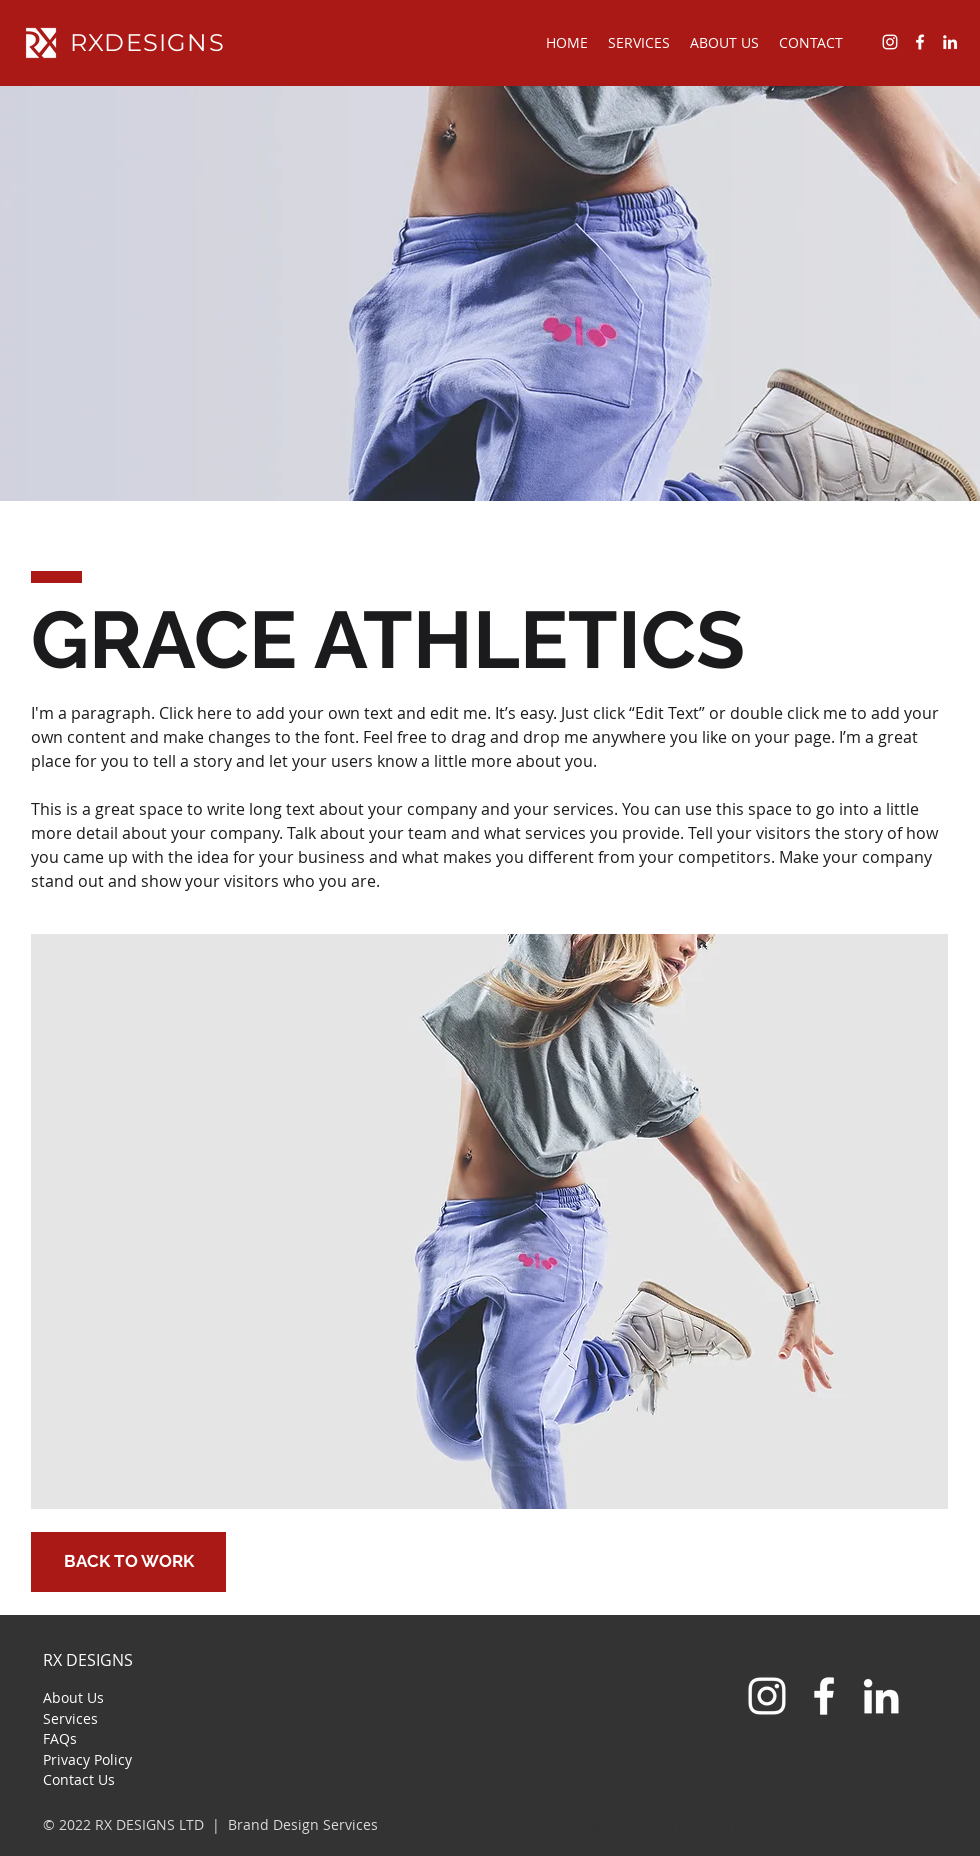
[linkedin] (950, 42)
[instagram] (890, 42)
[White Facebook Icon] (824, 1696)
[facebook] (920, 42)
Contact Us (79, 1779)
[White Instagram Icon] (767, 1696)
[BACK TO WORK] (128, 1562)
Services (70, 1718)
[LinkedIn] (881, 1696)
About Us (73, 1697)
